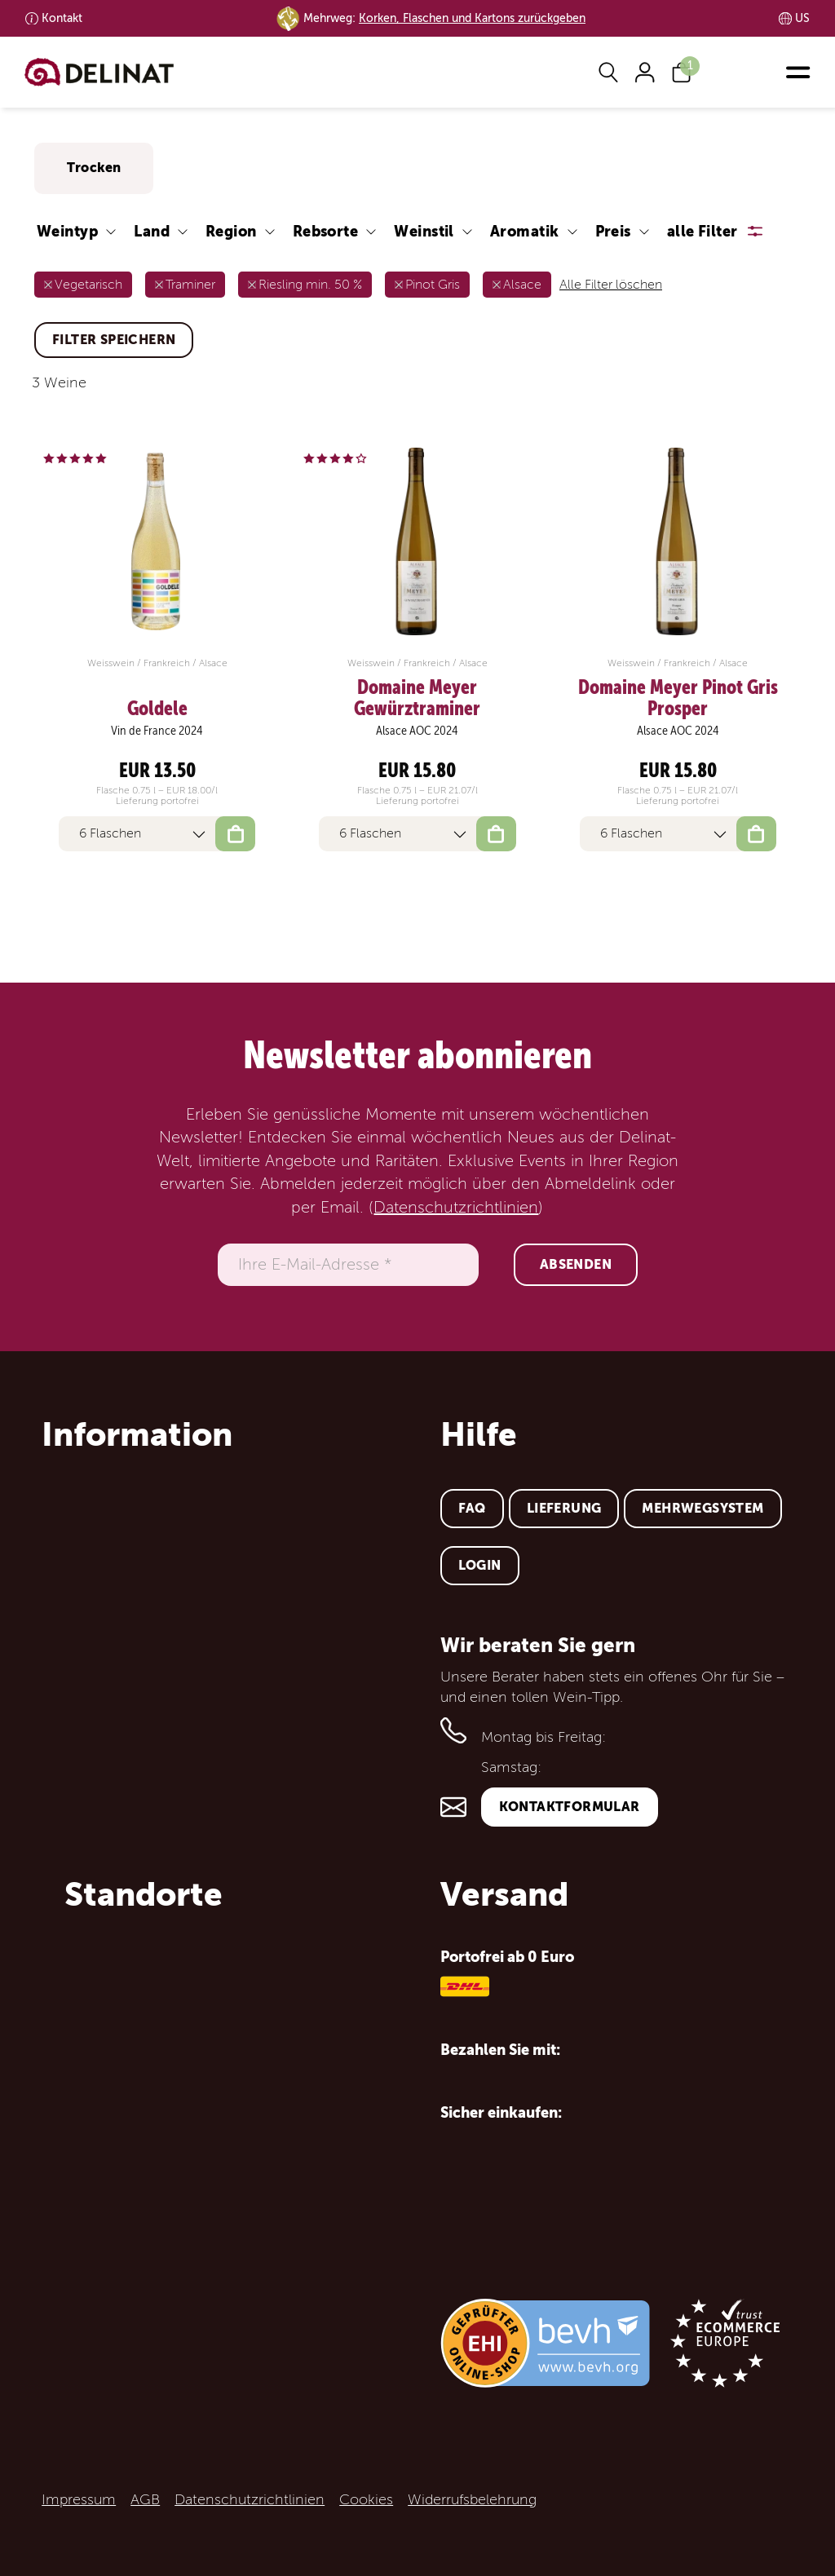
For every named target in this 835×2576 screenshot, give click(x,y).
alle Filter (702, 231)
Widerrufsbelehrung (472, 2499)
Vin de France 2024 (157, 730)
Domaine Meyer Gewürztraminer (417, 698)
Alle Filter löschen (610, 284)
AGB (145, 2499)
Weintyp (67, 231)
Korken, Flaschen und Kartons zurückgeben (472, 18)
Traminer (190, 284)
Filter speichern (113, 339)
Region (231, 231)
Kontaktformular (569, 1806)
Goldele (157, 708)
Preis (613, 231)
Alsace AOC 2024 (417, 730)
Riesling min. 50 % (310, 284)
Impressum (79, 2499)
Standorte (143, 1894)
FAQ (472, 1508)
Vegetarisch (88, 284)
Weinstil (424, 231)
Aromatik (524, 231)
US (802, 18)
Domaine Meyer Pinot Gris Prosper (678, 698)
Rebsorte (326, 231)
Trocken (94, 167)
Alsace (522, 284)
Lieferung (564, 1508)
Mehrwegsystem (702, 1508)
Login (479, 1565)
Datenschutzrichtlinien (455, 1208)
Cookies (366, 2499)
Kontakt (62, 18)
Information (137, 1434)
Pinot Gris (432, 284)
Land (152, 231)
